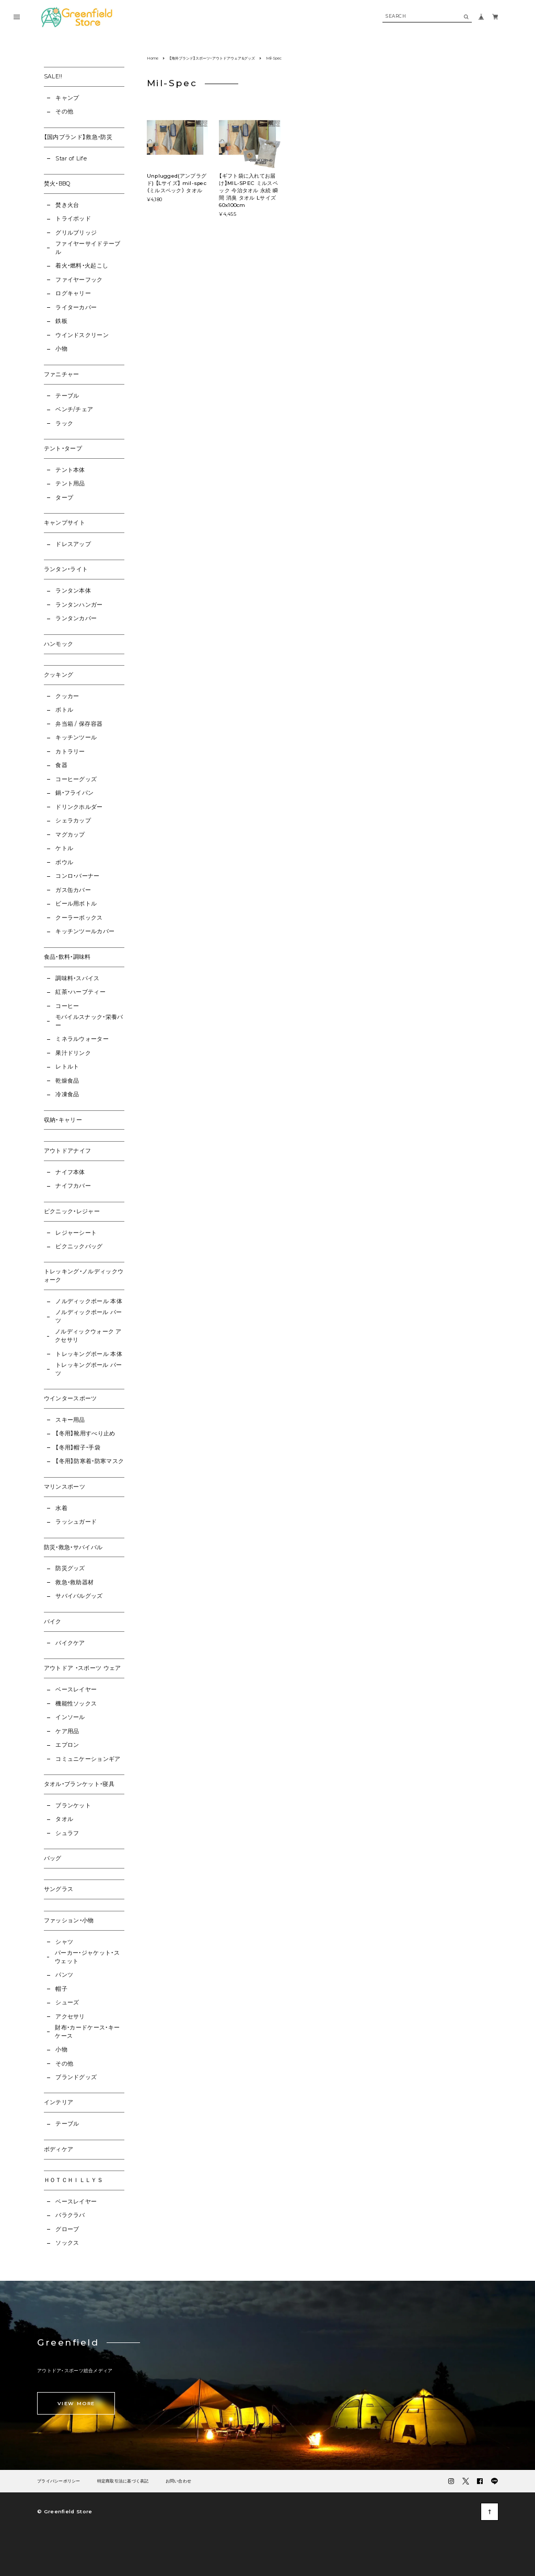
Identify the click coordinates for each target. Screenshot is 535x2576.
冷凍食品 (67, 1094)
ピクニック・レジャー (72, 1211)
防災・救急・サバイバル (73, 1547)
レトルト (67, 1066)
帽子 (61, 1989)
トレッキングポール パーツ (88, 1369)
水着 (61, 1508)
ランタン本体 (73, 590)
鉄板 (61, 321)
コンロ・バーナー (77, 876)
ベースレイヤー (76, 1689)
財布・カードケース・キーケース (87, 2031)
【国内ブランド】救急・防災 (78, 137)
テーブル (67, 395)
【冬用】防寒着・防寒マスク (89, 1461)
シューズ (67, 2002)
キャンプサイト (64, 522)
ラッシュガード (76, 1521)
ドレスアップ (73, 544)
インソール (70, 1717)
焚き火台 (67, 205)
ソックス (67, 2243)
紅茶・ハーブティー (80, 992)
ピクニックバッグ (79, 1246)
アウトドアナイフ (67, 1150)
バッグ (53, 1858)
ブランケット (73, 1805)
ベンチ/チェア (74, 409)
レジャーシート (76, 1232)
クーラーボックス (79, 917)
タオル (64, 1819)
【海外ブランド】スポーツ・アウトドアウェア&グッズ (212, 58)
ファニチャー (61, 374)
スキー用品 (70, 1420)
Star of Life (71, 158)
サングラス (59, 1889)
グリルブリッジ (76, 232)
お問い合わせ (179, 2481)
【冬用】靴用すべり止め (85, 1433)
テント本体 (70, 470)
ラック (64, 423)
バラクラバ (70, 2215)
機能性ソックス (76, 1703)
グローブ (67, 2229)
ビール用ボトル (76, 903)
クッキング (59, 674)
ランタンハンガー (79, 604)
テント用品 (70, 483)
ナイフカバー (73, 1185)
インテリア (59, 2102)
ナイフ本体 (70, 1172)
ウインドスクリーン (82, 335)
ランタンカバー (76, 618)
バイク (53, 1621)
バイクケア (70, 1643)
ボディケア (59, 2149)
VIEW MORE (76, 2403)
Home (152, 58)
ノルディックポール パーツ (88, 1316)
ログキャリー (73, 293)
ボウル (64, 862)
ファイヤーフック (79, 279)
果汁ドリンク (73, 1053)
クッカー (67, 696)
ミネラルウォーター (82, 1039)
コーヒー (67, 1006)
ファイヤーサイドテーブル (88, 248)
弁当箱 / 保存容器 (78, 724)
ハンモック (59, 644)
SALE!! (53, 76)
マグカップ (70, 834)
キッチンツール (76, 737)
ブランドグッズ (76, 2077)
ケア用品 (67, 1731)
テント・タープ (63, 448)
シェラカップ (73, 820)
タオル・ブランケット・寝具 (79, 1784)
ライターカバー (76, 307)
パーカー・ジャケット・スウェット (87, 1957)
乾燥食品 (67, 1080)
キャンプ (67, 98)
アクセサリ (70, 2016)
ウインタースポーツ (70, 1398)
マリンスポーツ (64, 1486)
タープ (64, 497)
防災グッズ (70, 1568)
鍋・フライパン (74, 793)
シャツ (64, 1942)
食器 (61, 765)
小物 (61, 348)
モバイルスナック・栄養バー (89, 1021)
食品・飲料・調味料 (67, 957)
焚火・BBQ (57, 183)
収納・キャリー (63, 1120)
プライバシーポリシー (58, 2481)
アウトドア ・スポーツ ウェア (82, 1668)
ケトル (64, 848)
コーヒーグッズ (76, 779)
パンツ (64, 1974)
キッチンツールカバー (84, 931)
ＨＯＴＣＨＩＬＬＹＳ (73, 2180)
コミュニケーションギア (88, 1759)
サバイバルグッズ (79, 1596)
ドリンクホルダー (79, 807)
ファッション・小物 (69, 1920)
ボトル (64, 709)
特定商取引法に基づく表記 (123, 2481)
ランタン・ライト (66, 569)
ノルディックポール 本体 (88, 1301)
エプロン (67, 1745)
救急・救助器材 (74, 1582)
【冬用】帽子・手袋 (77, 1447)
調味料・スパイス (77, 978)
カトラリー (70, 751)
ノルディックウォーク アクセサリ (88, 1335)
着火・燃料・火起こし (81, 265)
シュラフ (67, 1833)
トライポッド (73, 218)
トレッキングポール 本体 (88, 1354)
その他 (64, 111)
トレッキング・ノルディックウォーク (83, 1275)
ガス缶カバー (73, 890)
